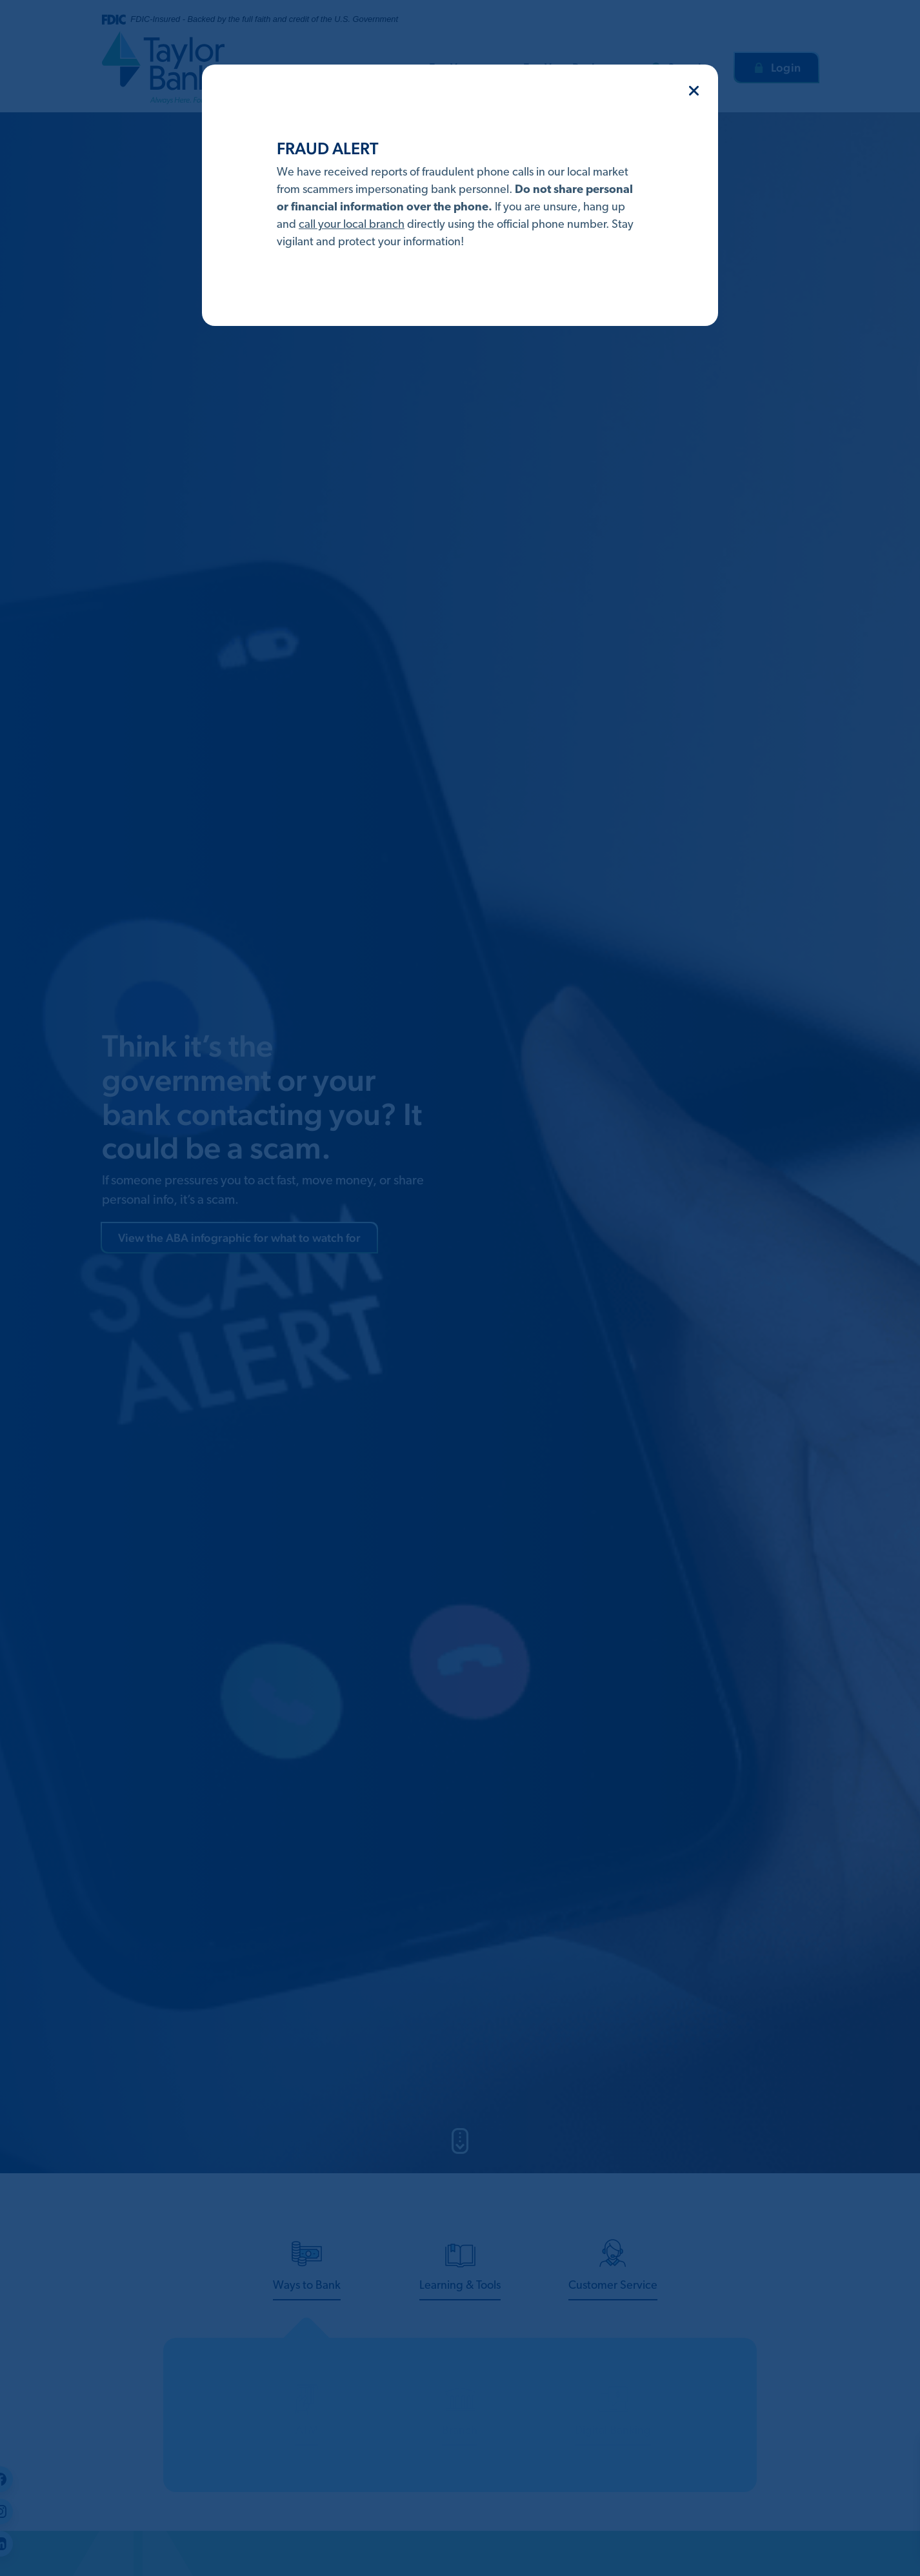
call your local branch (352, 225)
